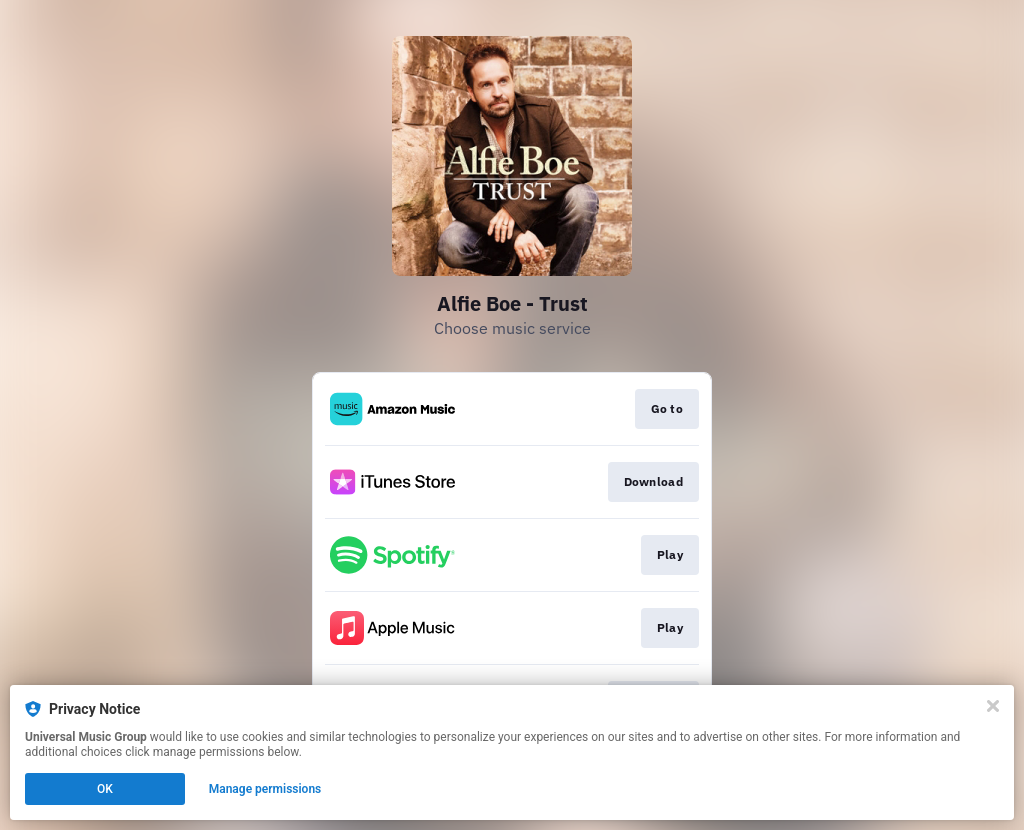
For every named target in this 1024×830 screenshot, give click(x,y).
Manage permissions (265, 789)
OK (105, 789)
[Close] (993, 706)
